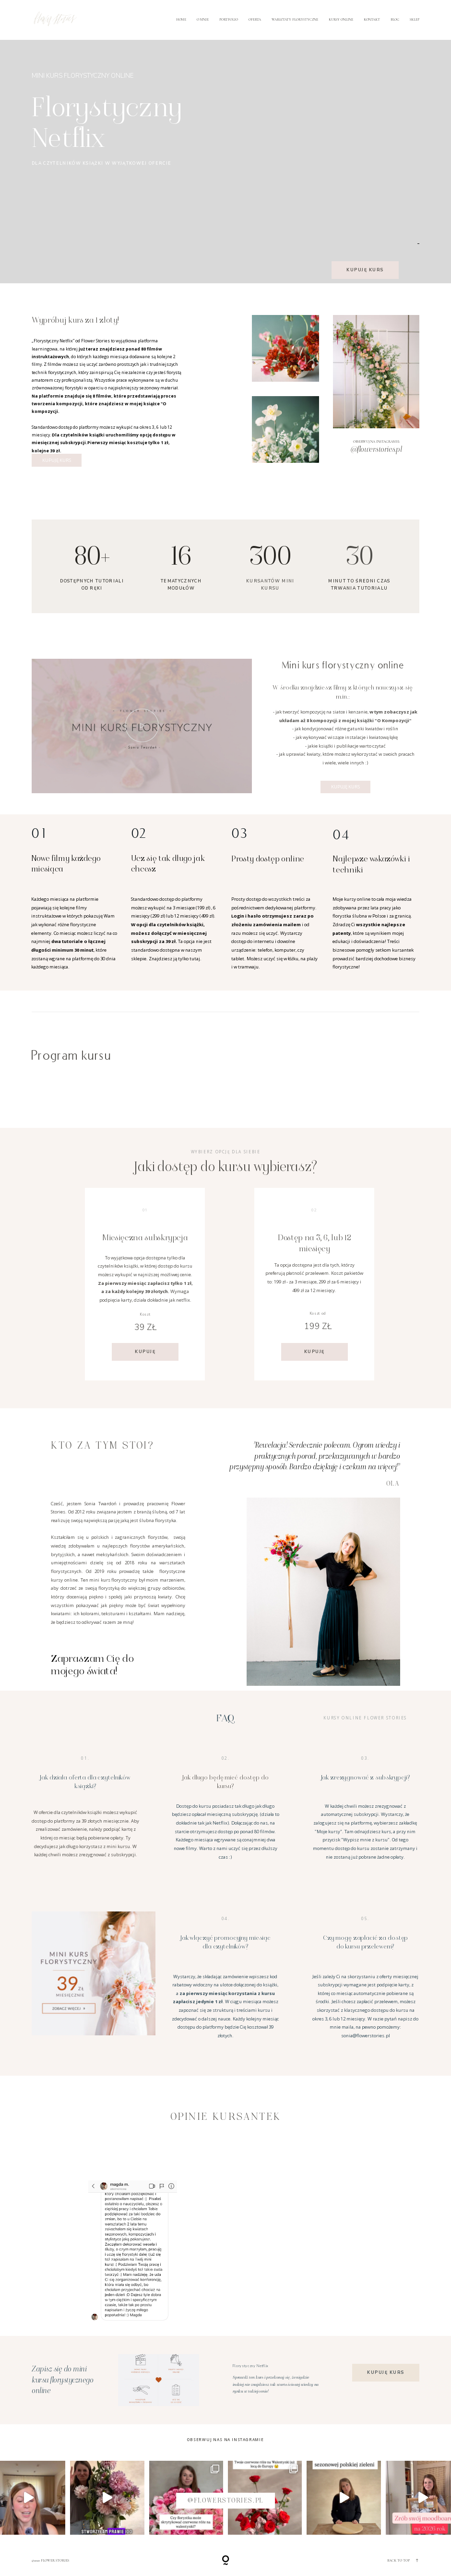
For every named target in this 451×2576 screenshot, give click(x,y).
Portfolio (228, 20)
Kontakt (372, 20)
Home (181, 20)
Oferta (255, 20)
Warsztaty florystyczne (295, 20)
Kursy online (341, 20)
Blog (395, 20)
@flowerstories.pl (376, 449)
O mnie (203, 20)
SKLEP (414, 20)
